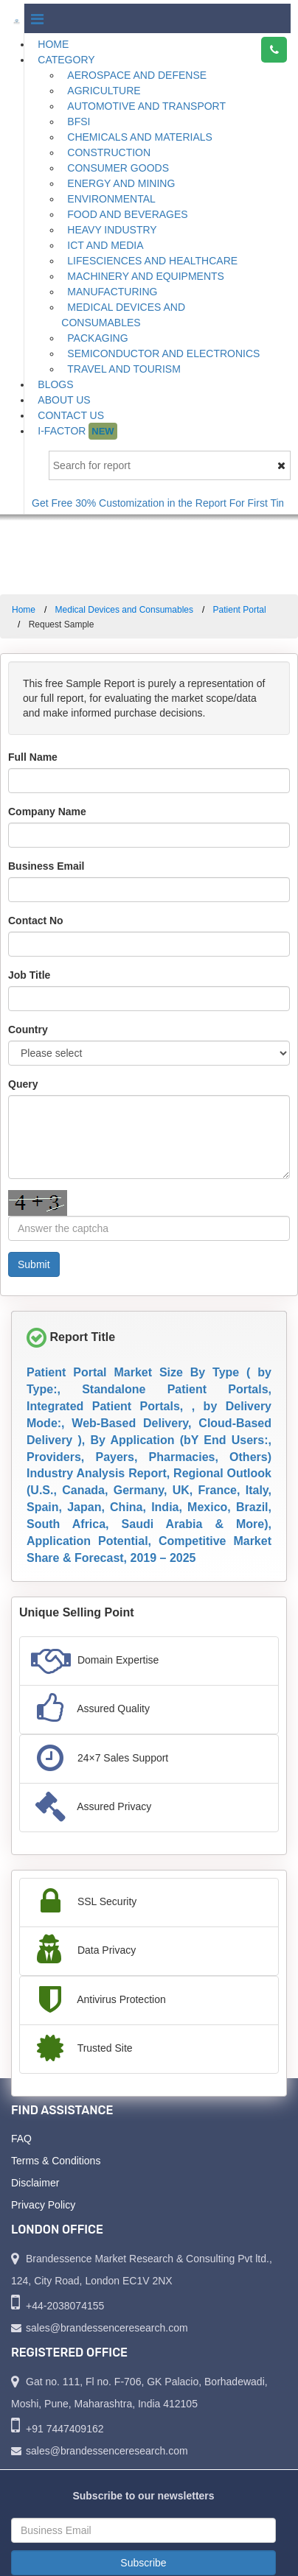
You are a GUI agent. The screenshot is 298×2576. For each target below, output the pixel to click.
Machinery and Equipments (145, 276)
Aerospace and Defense (137, 75)
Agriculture (103, 90)
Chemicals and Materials (139, 137)
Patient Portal (239, 610)
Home (53, 44)
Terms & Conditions (55, 2161)
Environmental (111, 199)
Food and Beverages (127, 214)
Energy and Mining (121, 183)
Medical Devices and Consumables (123, 314)
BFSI (78, 121)
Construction (108, 152)
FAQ (21, 2138)
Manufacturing (112, 292)
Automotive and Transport (146, 106)
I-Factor (77, 431)
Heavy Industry (111, 230)
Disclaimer (35, 2183)
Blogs (55, 384)
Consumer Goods (118, 168)
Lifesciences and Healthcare (152, 261)
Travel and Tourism (124, 369)
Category (66, 60)
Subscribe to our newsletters (143, 2496)
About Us (64, 400)
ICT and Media (105, 245)
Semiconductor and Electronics (163, 353)
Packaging (97, 338)
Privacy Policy (43, 2205)
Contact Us (71, 415)
